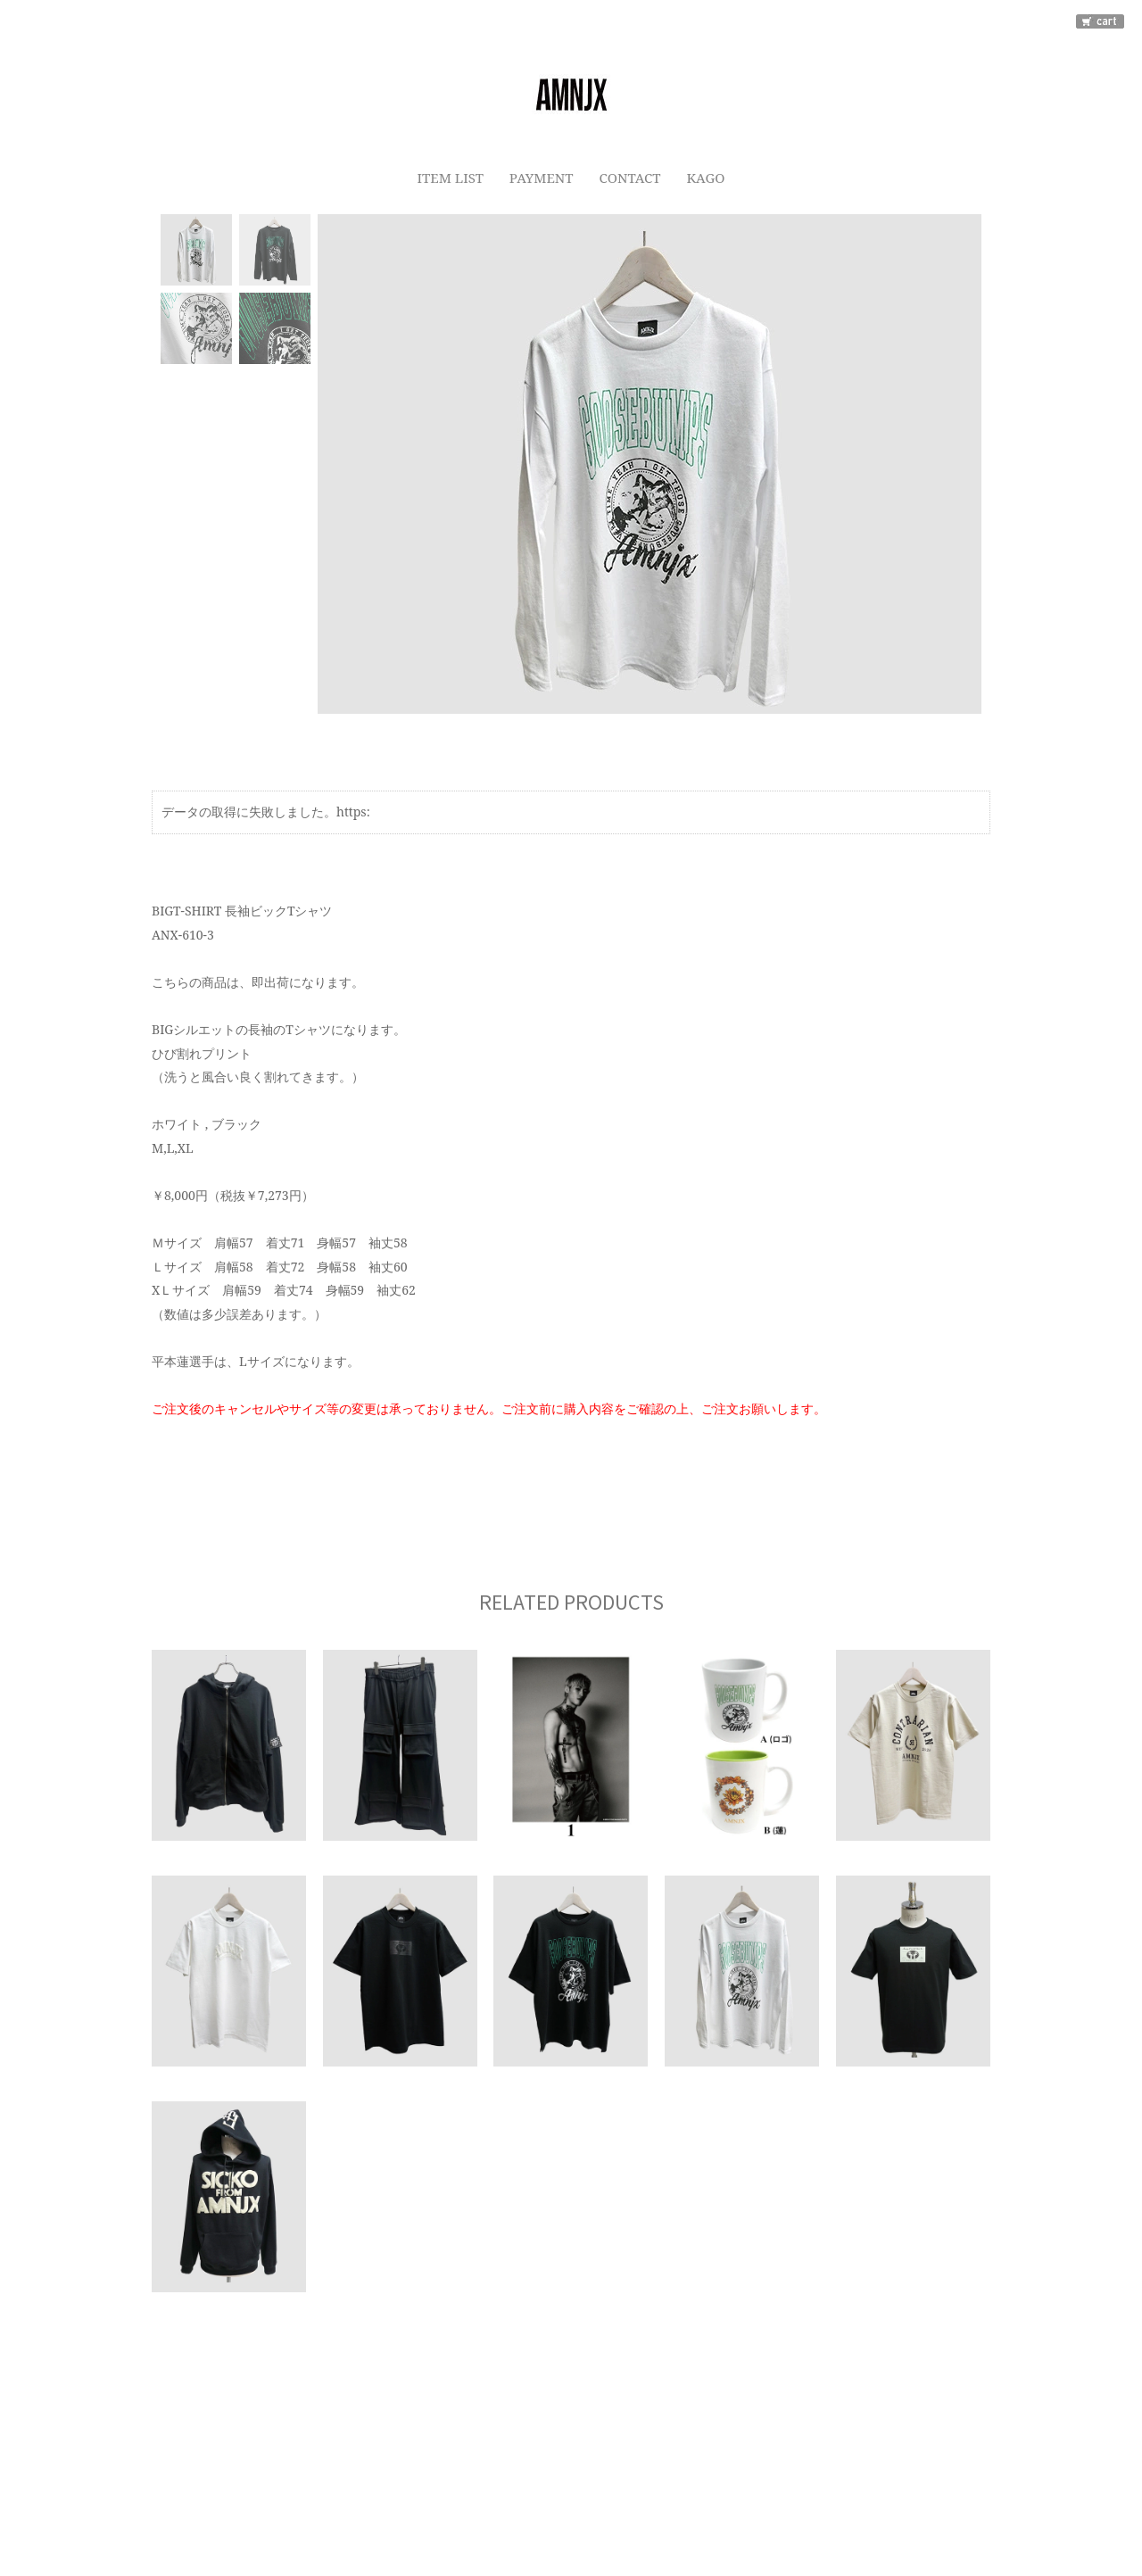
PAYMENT (539, 175)
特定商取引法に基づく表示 (596, 2464)
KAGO (708, 175)
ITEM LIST (446, 175)
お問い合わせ (740, 2464)
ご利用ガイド (294, 2464)
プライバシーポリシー (426, 2464)
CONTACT (629, 175)
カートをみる (847, 2464)
